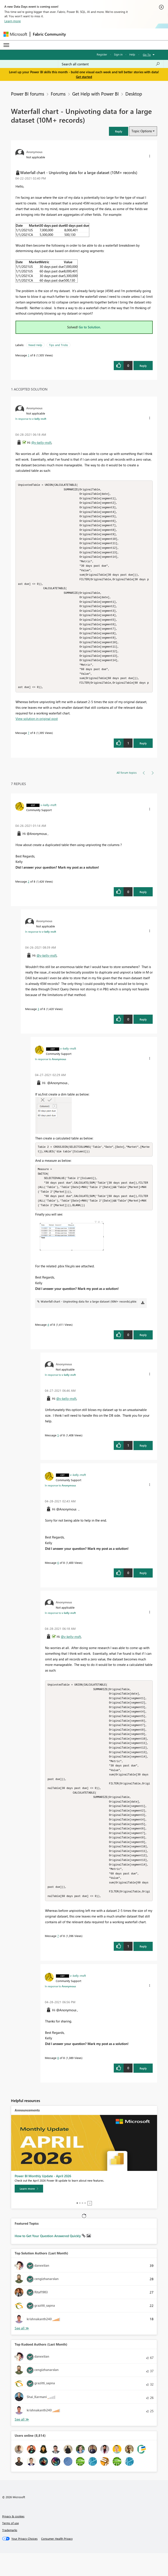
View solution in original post (37, 728)
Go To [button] (147, 54)
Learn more (12, 21)
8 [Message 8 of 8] (58, 2081)
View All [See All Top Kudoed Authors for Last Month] (22, 2442)
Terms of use (10, 2546)
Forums (58, 94)
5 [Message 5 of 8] (58, 1447)
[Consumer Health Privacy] (57, 2562)
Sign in (118, 54)
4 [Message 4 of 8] (48, 1337)
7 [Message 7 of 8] (28, 743)
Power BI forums (27, 94)
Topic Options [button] (141, 131)
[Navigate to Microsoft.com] (15, 34)
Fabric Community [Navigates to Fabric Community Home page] (49, 34)
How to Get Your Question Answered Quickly (48, 2259)
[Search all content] (111, 64)
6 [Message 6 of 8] (58, 1575)
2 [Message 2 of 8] (28, 891)
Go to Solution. (90, 327)
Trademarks (9, 2553)
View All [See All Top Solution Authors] (22, 2351)
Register (102, 54)
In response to (30, 418)
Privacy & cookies (13, 2539)
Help (132, 54)
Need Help (35, 344)
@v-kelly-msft (41, 442)
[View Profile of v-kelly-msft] (48, 815)
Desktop (133, 94)
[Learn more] (29, 2211)
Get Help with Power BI (95, 94)
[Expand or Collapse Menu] (6, 45)
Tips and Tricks (58, 344)
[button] (118, 131)
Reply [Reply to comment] (143, 753)
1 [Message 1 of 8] (28, 355)
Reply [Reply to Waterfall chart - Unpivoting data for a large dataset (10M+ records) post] (143, 366)
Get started (84, 77)
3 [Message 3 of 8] (38, 1019)
